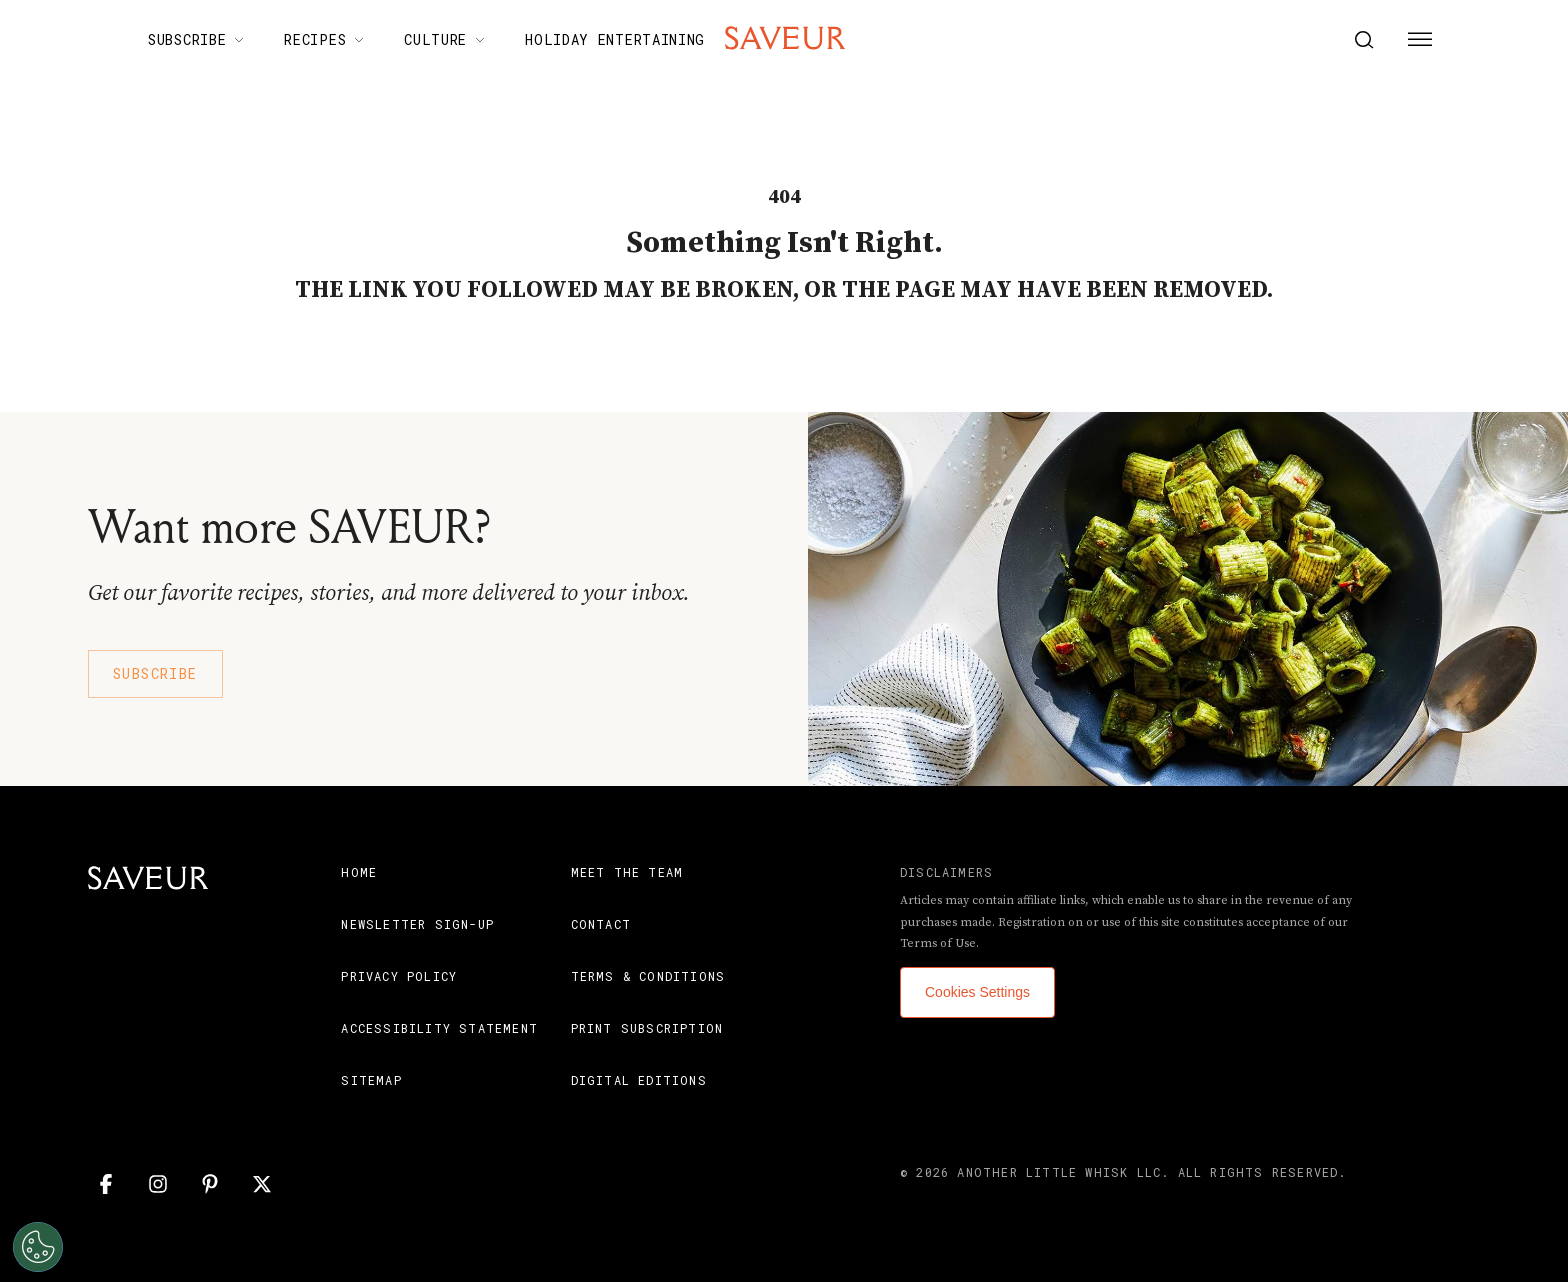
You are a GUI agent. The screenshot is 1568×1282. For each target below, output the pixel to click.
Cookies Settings (977, 992)
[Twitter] (262, 1184)
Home (359, 872)
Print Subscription (647, 1028)
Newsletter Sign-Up (417, 924)
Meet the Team (627, 872)
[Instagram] (158, 1184)
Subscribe (155, 673)
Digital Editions (639, 1080)
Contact (601, 924)
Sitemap (371, 1080)
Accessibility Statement (439, 1028)
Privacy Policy (399, 976)
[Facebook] (106, 1184)
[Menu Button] (1420, 40)
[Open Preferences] (32, 1247)
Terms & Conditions (648, 976)
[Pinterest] (210, 1184)
